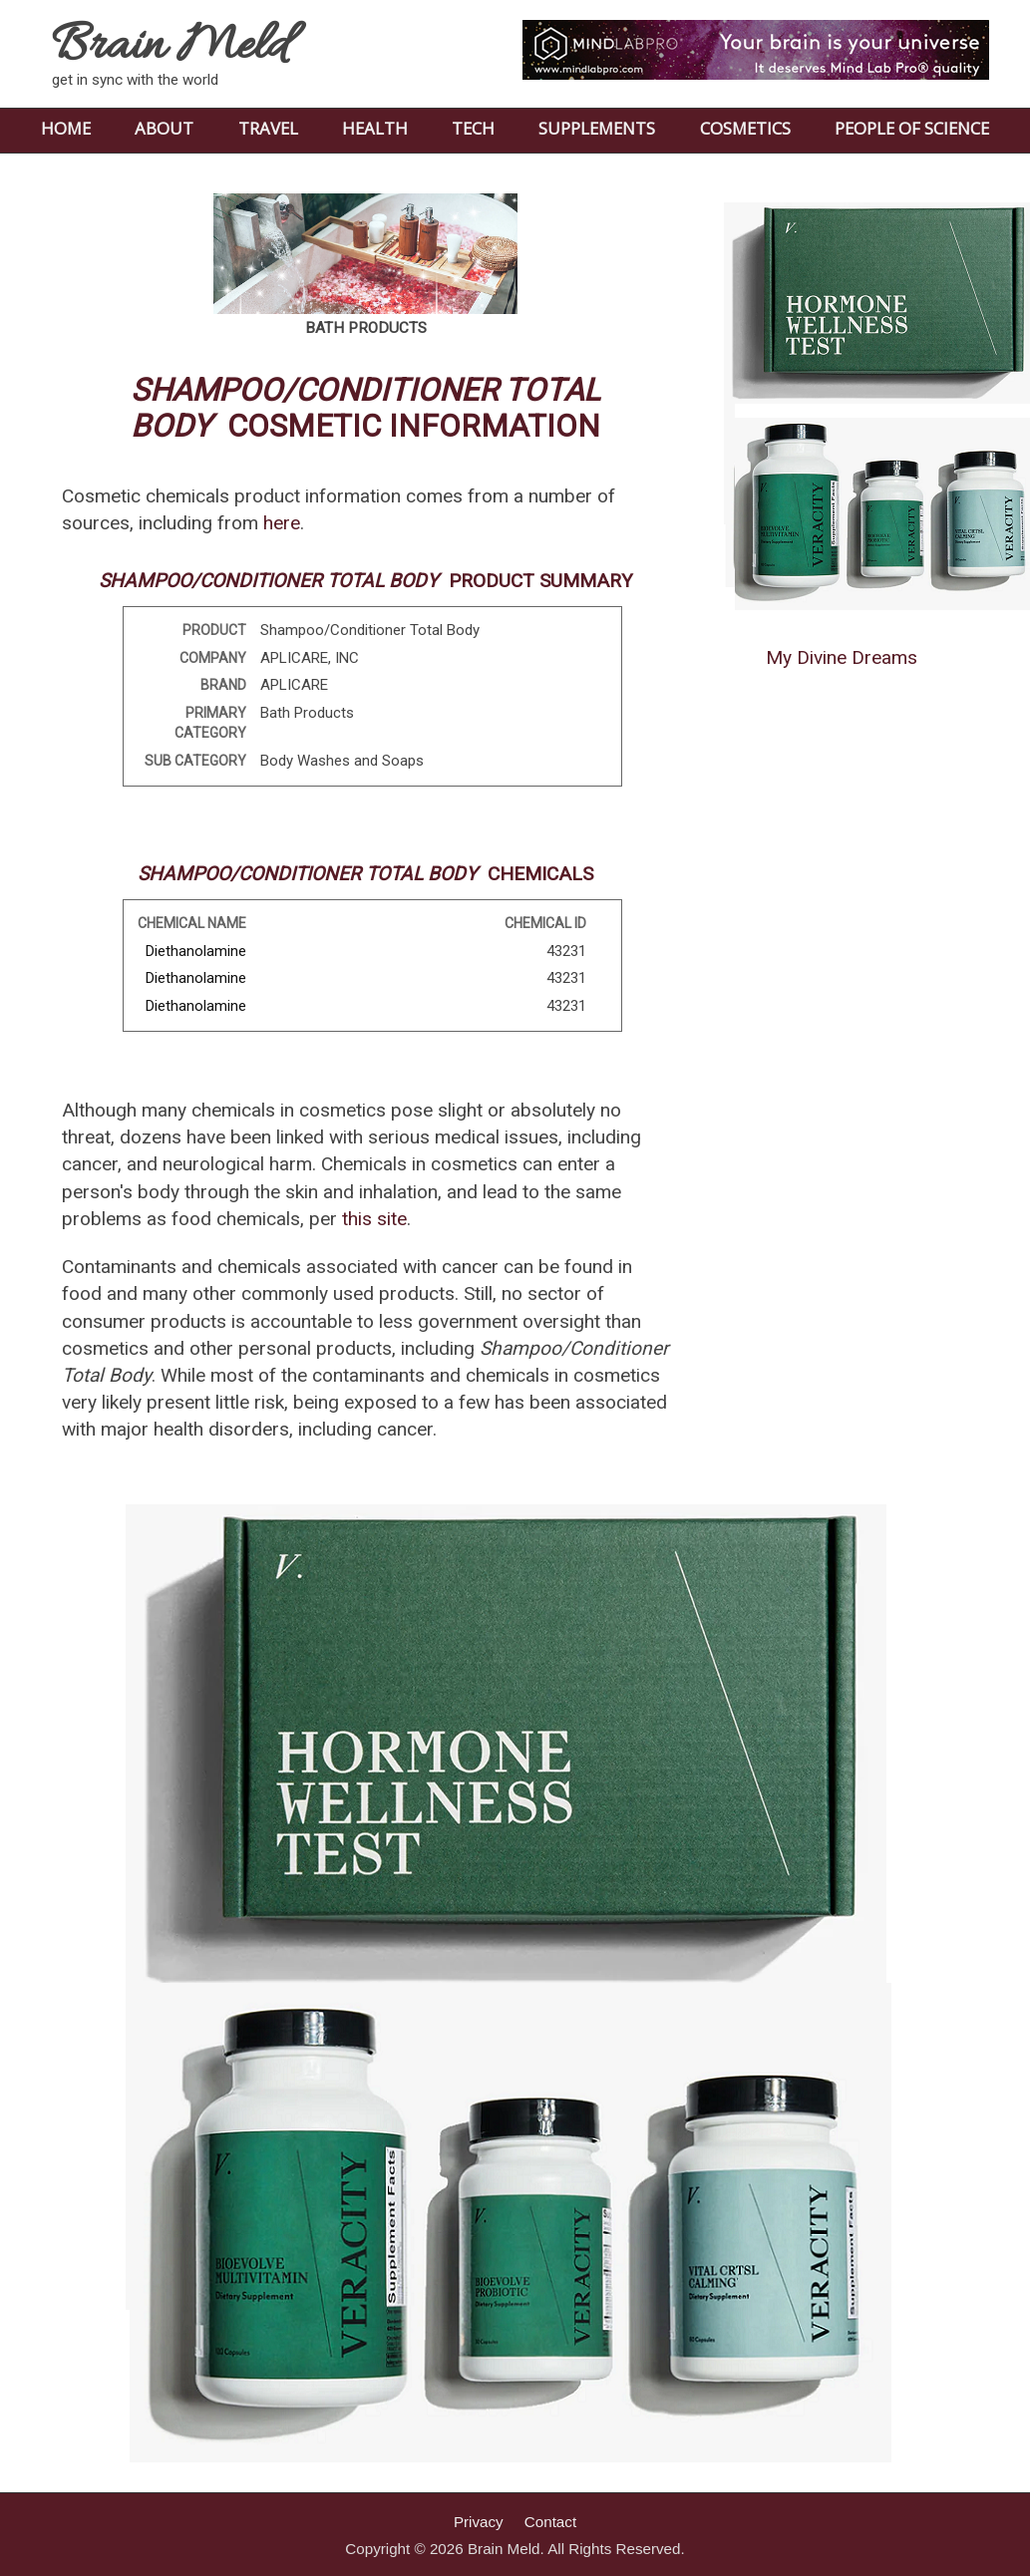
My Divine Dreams (841, 657)
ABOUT (164, 128)
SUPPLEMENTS (596, 128)
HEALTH (375, 128)
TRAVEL (268, 128)
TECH (473, 128)
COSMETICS (745, 128)
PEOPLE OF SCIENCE (912, 128)
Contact (550, 2521)
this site (374, 1218)
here (281, 522)
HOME (66, 128)
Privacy (479, 2521)
